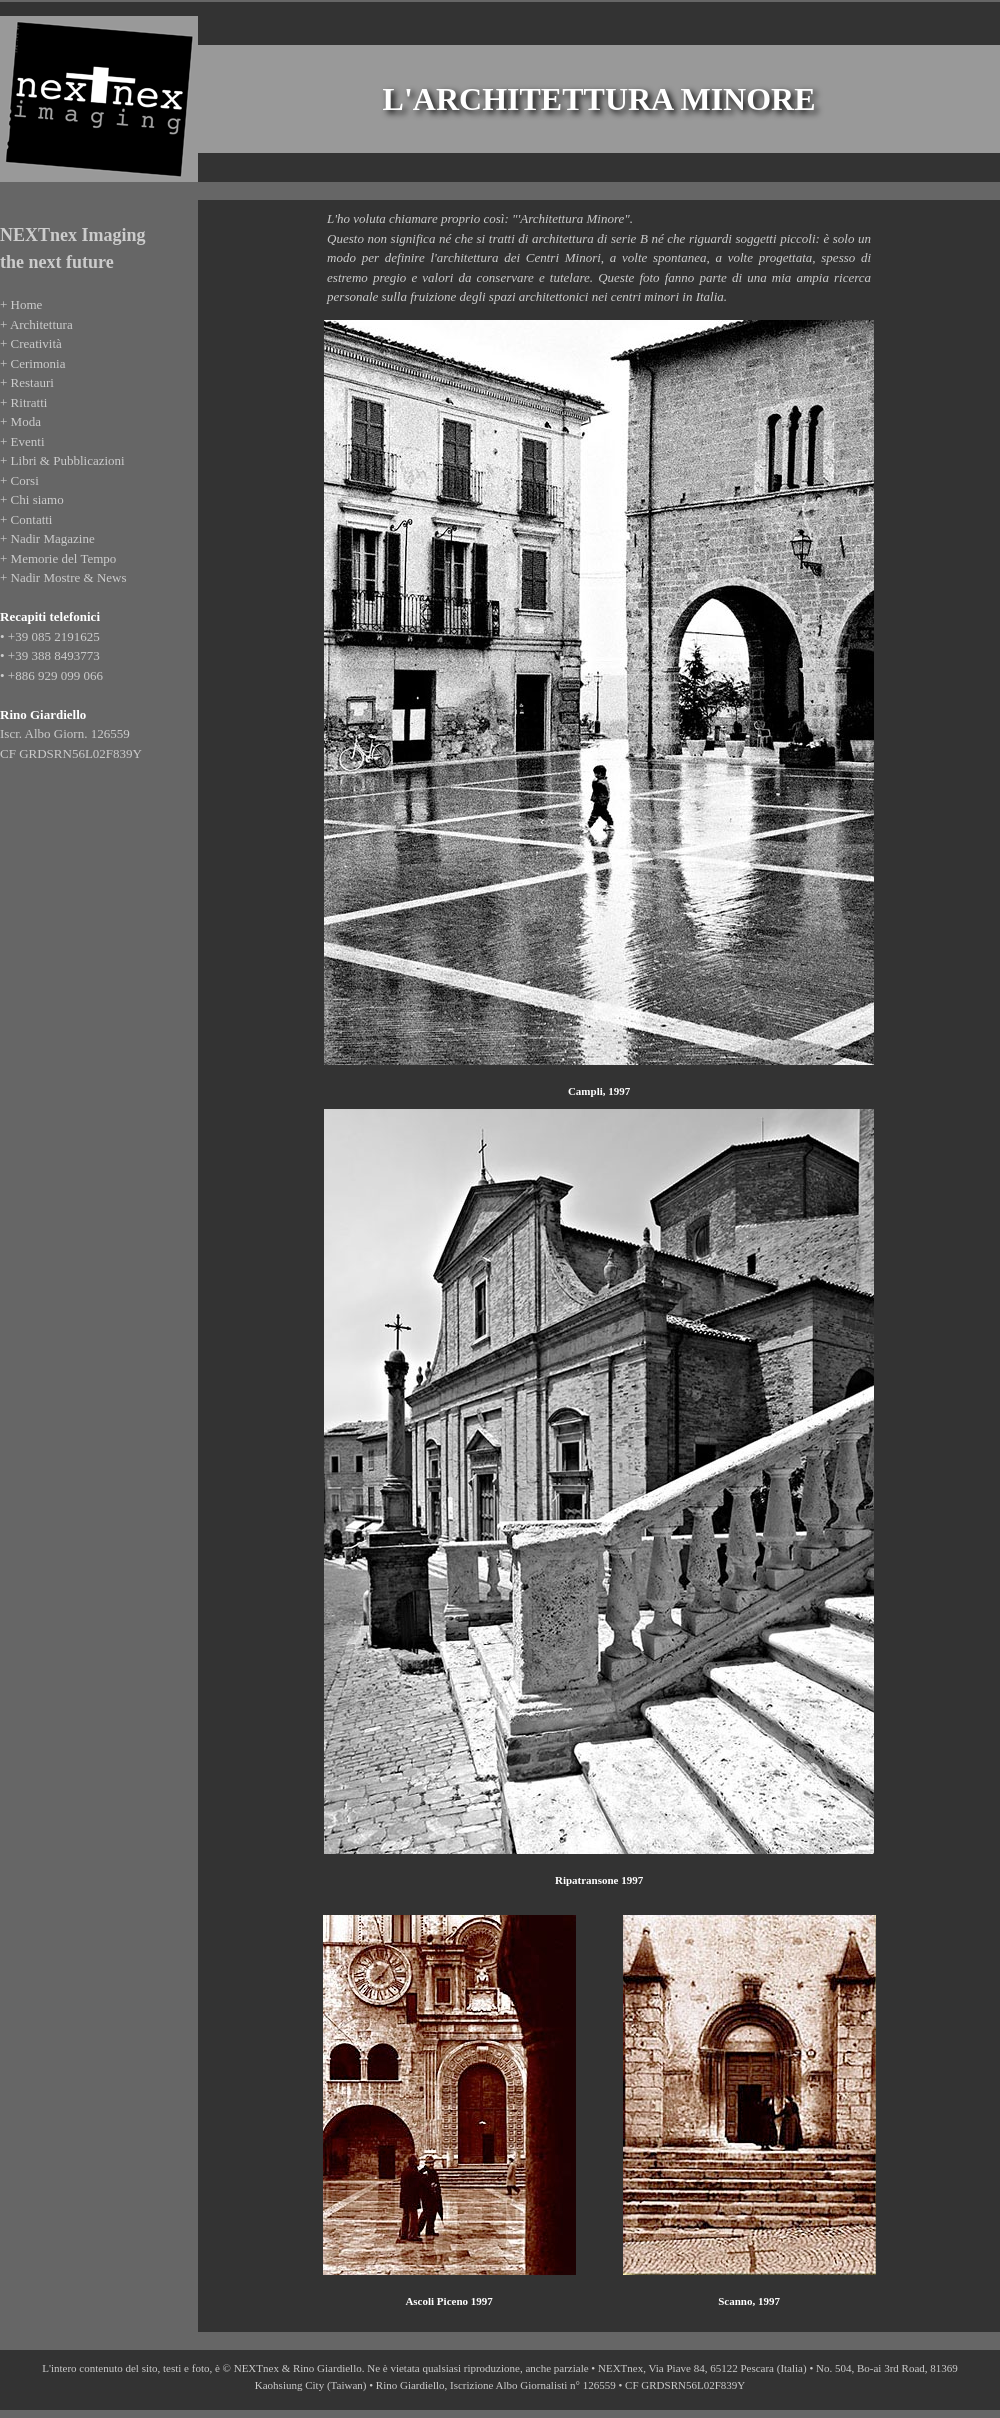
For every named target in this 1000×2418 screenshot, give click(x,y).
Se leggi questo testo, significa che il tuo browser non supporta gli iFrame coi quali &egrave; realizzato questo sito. (97, 550)
